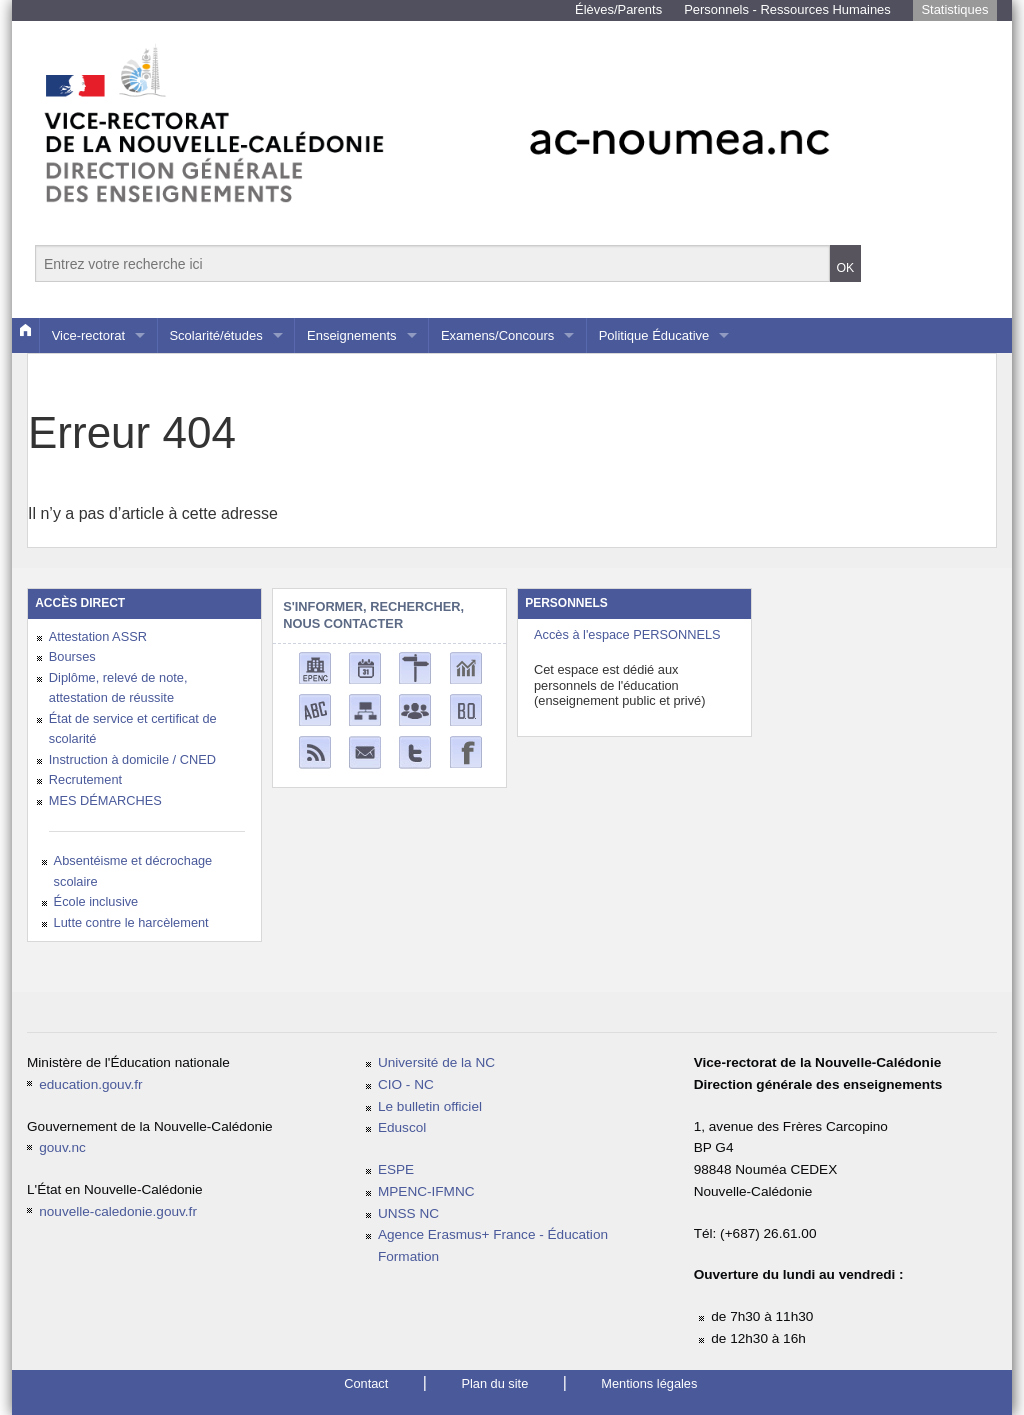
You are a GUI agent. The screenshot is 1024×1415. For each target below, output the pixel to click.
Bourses (72, 656)
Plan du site (494, 1383)
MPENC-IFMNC (426, 1191)
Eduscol (402, 1127)
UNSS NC (408, 1213)
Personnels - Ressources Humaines (787, 9)
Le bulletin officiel (430, 1106)
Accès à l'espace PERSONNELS (627, 634)
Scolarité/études (215, 335)
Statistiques (954, 9)
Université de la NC (436, 1062)
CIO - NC (406, 1084)
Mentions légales (649, 1383)
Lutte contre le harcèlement (131, 922)
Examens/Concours (497, 335)
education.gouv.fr (90, 1084)
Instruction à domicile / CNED (132, 759)
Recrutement (85, 779)
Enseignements (352, 335)
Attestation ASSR (98, 636)
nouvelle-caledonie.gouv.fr (118, 1211)
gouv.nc (62, 1147)
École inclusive (96, 901)
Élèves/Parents (618, 9)
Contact (366, 1383)
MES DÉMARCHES (105, 800)
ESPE (396, 1169)
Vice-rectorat (88, 335)
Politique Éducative (654, 335)
